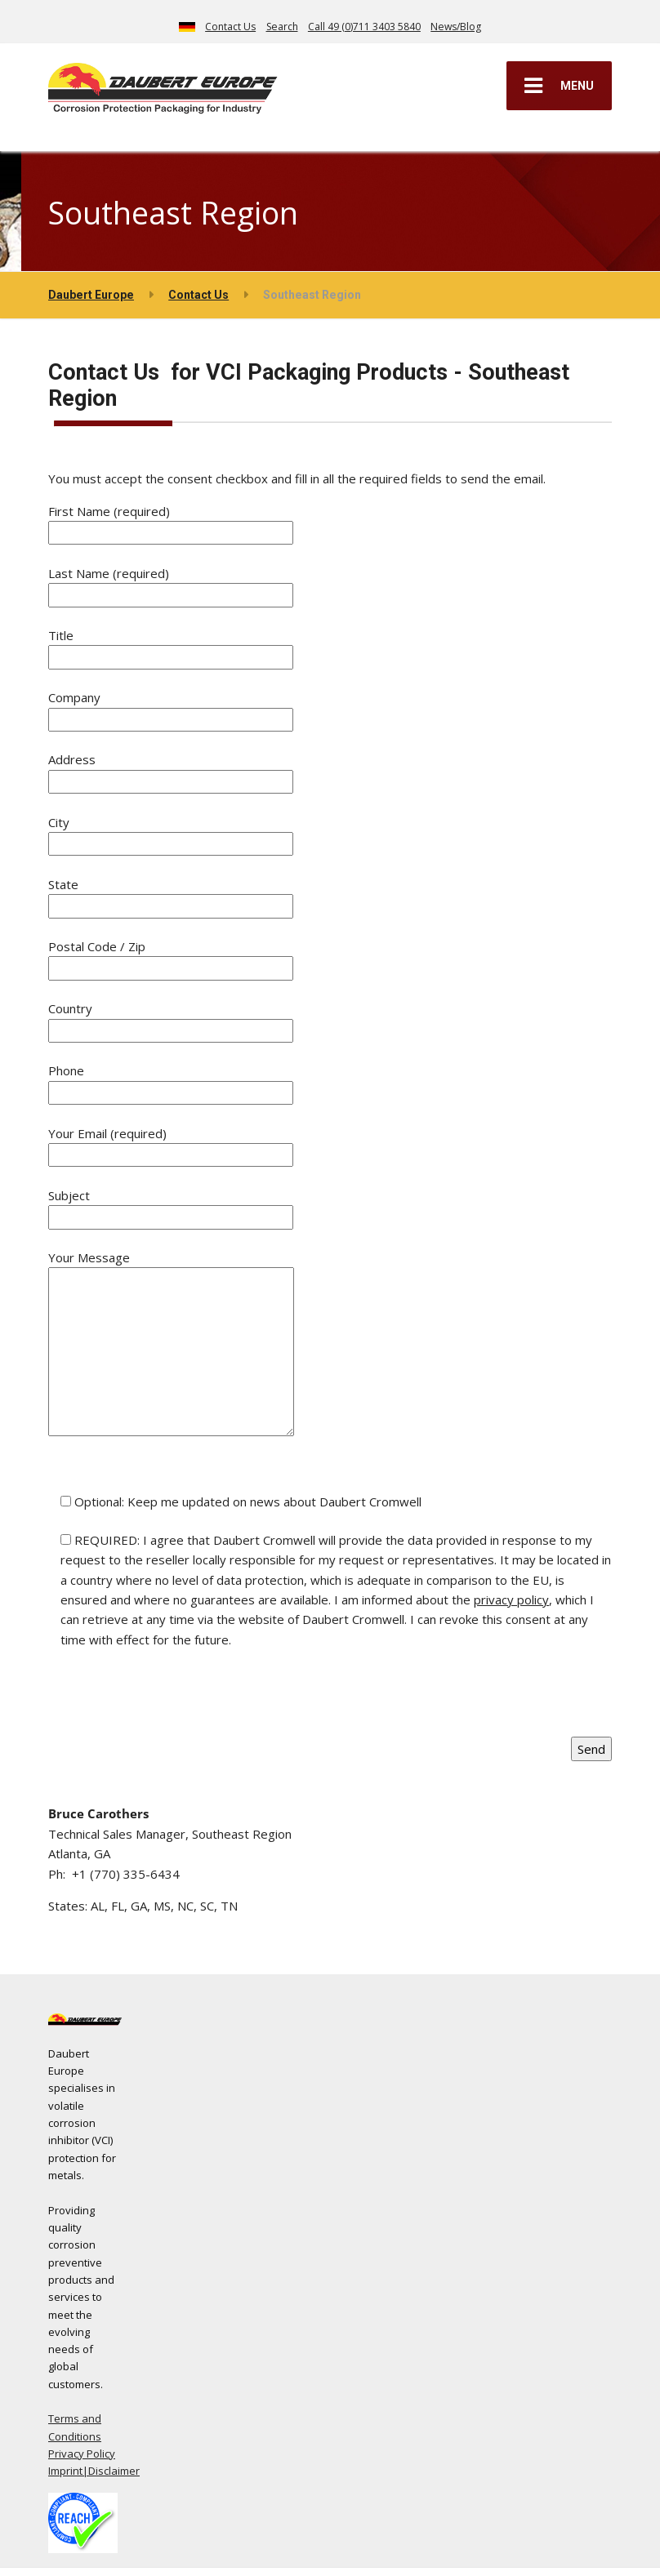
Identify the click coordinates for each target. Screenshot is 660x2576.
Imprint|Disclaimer (94, 2470)
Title (170, 645)
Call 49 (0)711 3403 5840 (364, 26)
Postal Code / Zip (170, 956)
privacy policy (511, 1599)
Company (170, 707)
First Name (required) (170, 521)
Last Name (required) (170, 583)
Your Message (171, 1344)
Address (170, 769)
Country (170, 1018)
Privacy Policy (81, 2453)
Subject (170, 1205)
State (170, 894)
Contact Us (230, 26)
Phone (170, 1080)
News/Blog (455, 26)
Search (282, 26)
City (170, 832)
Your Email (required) (170, 1143)
